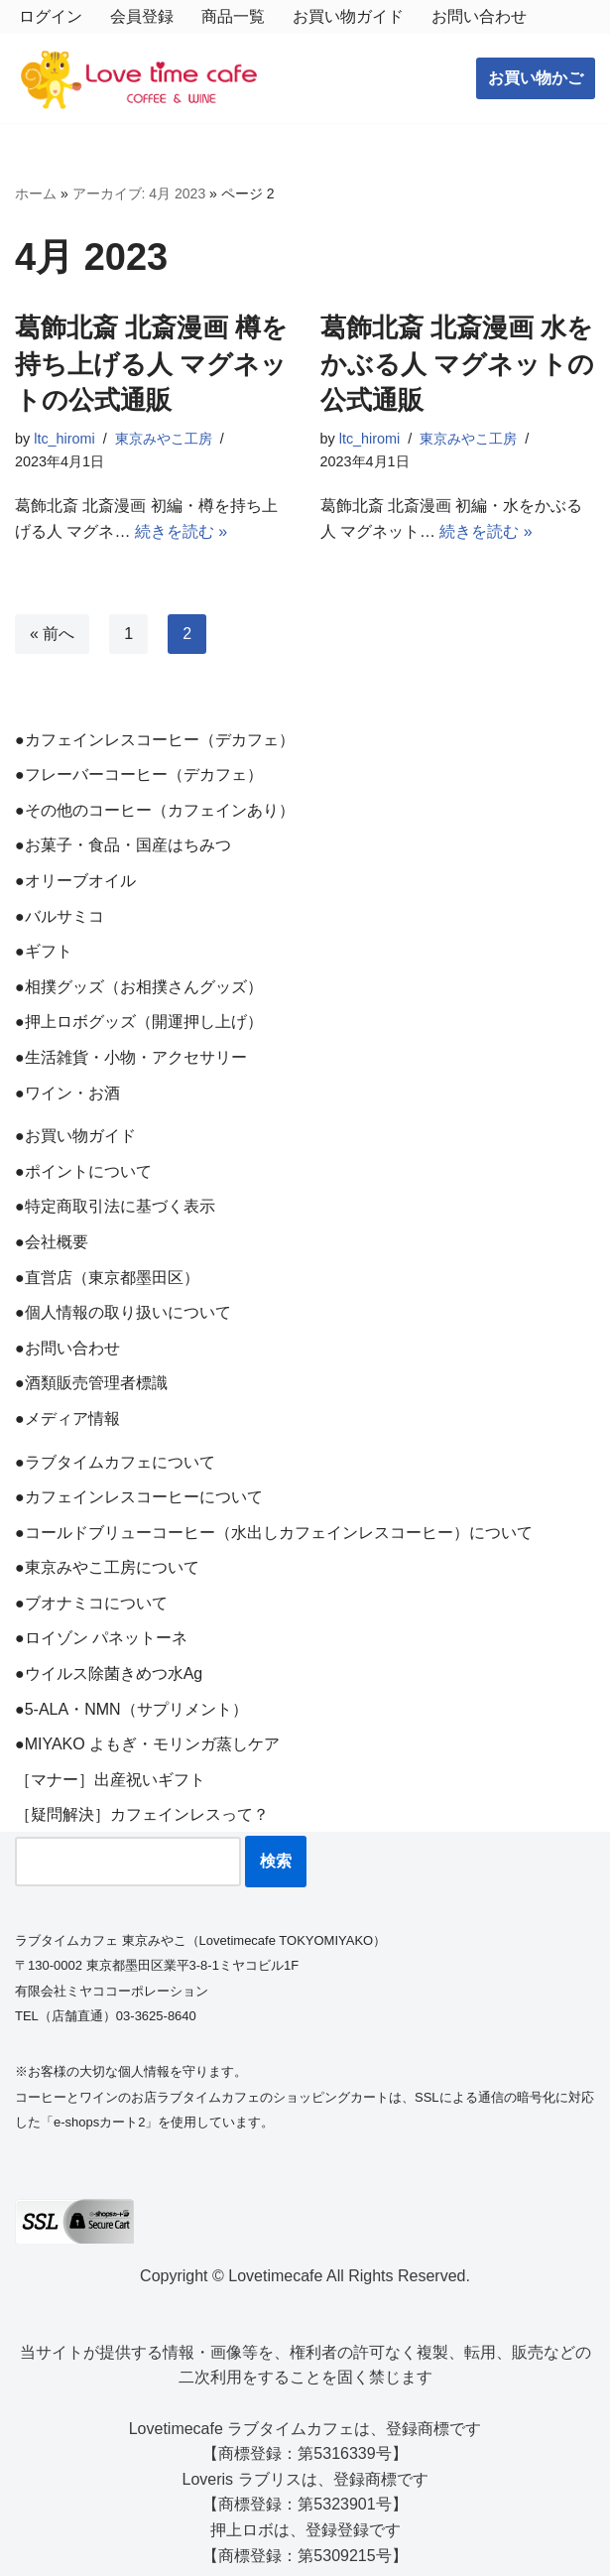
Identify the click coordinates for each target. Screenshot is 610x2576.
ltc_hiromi (64, 439)
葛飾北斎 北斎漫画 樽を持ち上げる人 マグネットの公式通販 (151, 364)
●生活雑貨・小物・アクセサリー (131, 1057)
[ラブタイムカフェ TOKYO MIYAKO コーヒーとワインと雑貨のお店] (139, 79)
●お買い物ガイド (75, 1135)
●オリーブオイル (75, 880)
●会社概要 (51, 1241)
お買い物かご (535, 77)
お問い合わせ (479, 16)
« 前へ (52, 633)
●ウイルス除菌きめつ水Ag (108, 1673)
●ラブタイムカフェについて (115, 1462)
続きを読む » (181, 531)
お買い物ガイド (348, 16)
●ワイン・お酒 (67, 1093)
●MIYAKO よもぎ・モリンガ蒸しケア (147, 1744)
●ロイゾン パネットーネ (101, 1637)
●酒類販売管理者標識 (91, 1382)
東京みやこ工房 (163, 439)
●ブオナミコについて (91, 1603)
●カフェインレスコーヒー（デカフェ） (155, 739)
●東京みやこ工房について (107, 1567)
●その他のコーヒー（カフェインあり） (155, 810)
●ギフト (43, 951)
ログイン (50, 16)
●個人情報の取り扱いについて (123, 1312)
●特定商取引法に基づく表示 (115, 1206)
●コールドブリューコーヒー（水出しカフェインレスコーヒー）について (274, 1532)
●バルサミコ (59, 916)
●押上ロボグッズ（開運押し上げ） (139, 1021)
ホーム (36, 193)
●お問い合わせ (67, 1348)
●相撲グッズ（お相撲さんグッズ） (139, 986)
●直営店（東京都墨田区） (107, 1277)
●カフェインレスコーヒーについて (139, 1496)
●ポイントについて (83, 1171)
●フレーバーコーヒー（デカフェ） (139, 774)
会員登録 (142, 16)
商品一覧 (233, 16)
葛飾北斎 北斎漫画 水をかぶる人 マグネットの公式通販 (457, 364)
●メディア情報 (67, 1418)
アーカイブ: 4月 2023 (139, 193)
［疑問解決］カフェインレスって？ (142, 1814)
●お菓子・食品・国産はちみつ (123, 845)
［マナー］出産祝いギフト (110, 1779)
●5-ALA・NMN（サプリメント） (131, 1709)
